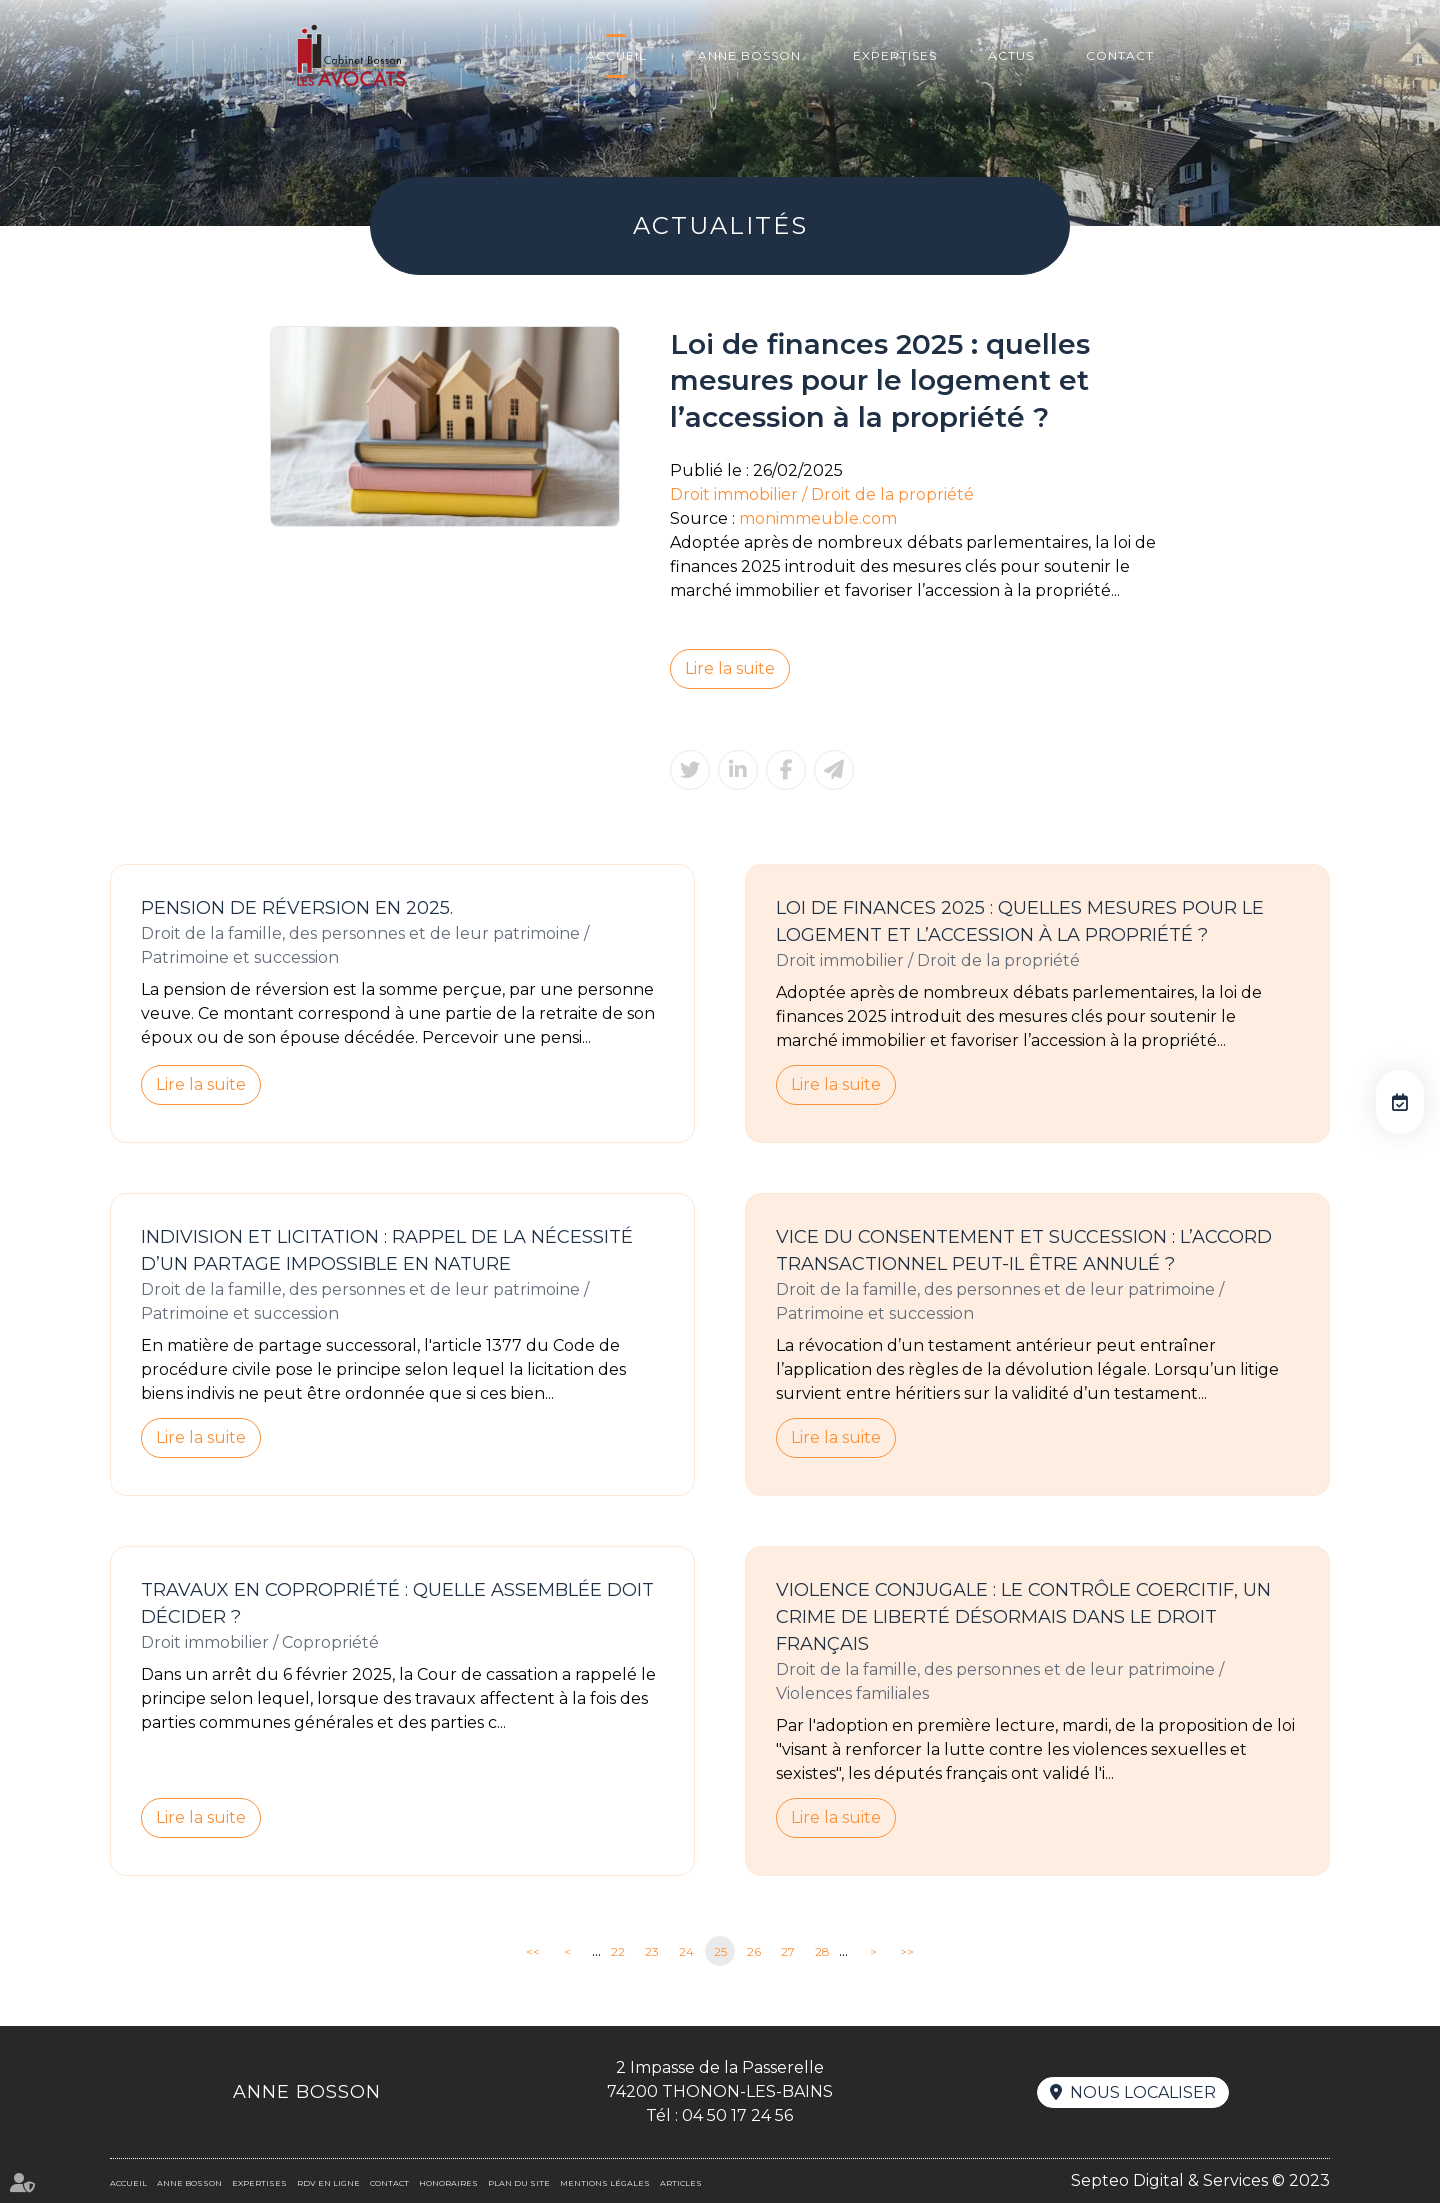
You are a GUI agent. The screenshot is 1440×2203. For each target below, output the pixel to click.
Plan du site (519, 2183)
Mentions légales (605, 2183)
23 (652, 1951)
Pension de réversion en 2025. (297, 908)
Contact (1120, 55)
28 (822, 1951)
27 (788, 1951)
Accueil (616, 55)
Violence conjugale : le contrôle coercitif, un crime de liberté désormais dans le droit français (1023, 1617)
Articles (681, 2183)
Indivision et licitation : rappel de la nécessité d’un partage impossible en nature (387, 1250)
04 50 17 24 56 (737, 2115)
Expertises (895, 55)
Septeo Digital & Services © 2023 (1200, 2180)
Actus (1011, 55)
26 (754, 1951)
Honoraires (448, 2183)
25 (720, 1951)
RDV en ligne (1400, 1102)
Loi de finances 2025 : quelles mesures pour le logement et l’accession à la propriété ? (1020, 921)
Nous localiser (1143, 2092)
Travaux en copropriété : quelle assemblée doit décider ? (397, 1603)
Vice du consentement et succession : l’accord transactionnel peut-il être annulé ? (1024, 1250)
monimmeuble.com (818, 518)
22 (618, 1951)
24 (686, 1951)
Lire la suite (730, 668)
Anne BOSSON (749, 55)
